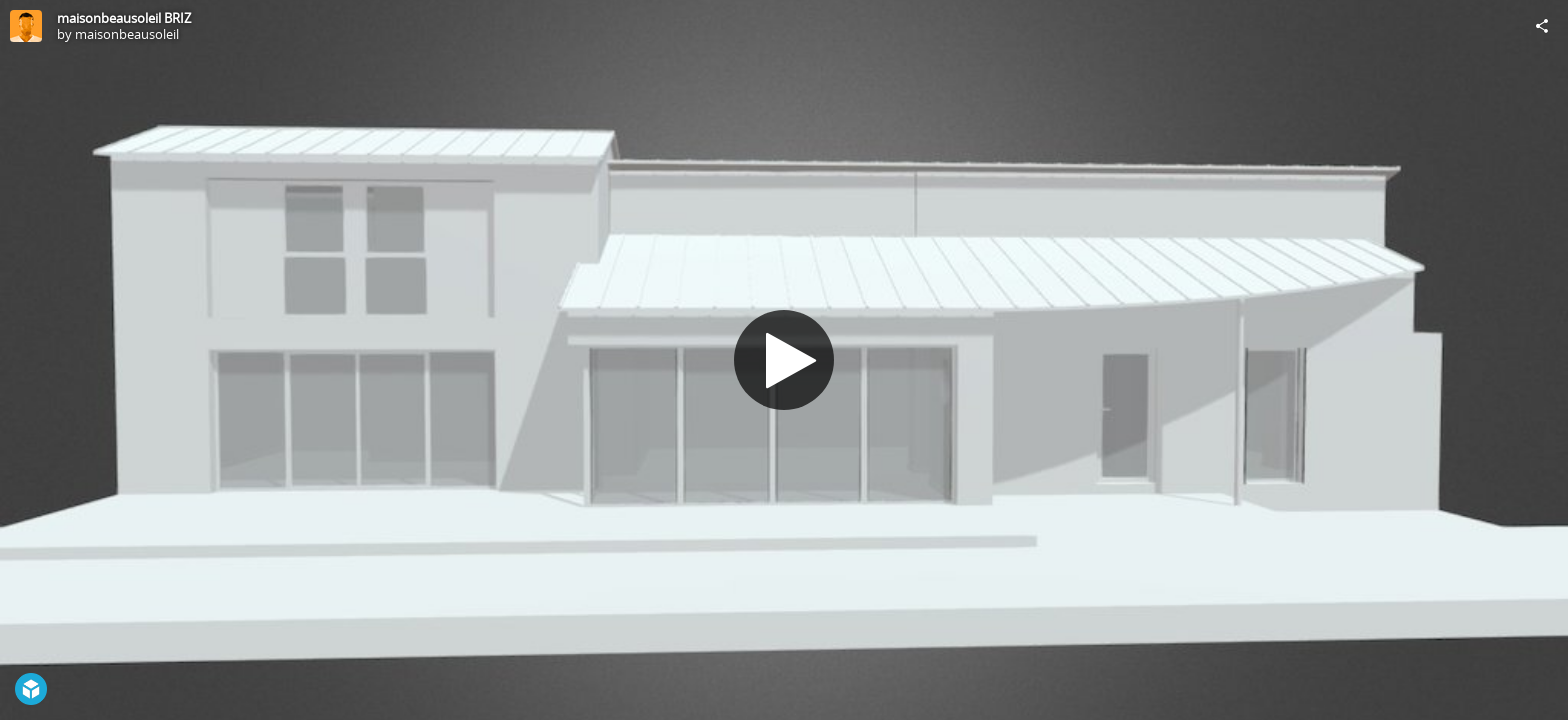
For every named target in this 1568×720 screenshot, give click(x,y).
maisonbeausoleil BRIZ (124, 18)
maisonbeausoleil (127, 34)
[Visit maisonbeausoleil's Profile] (26, 26)
